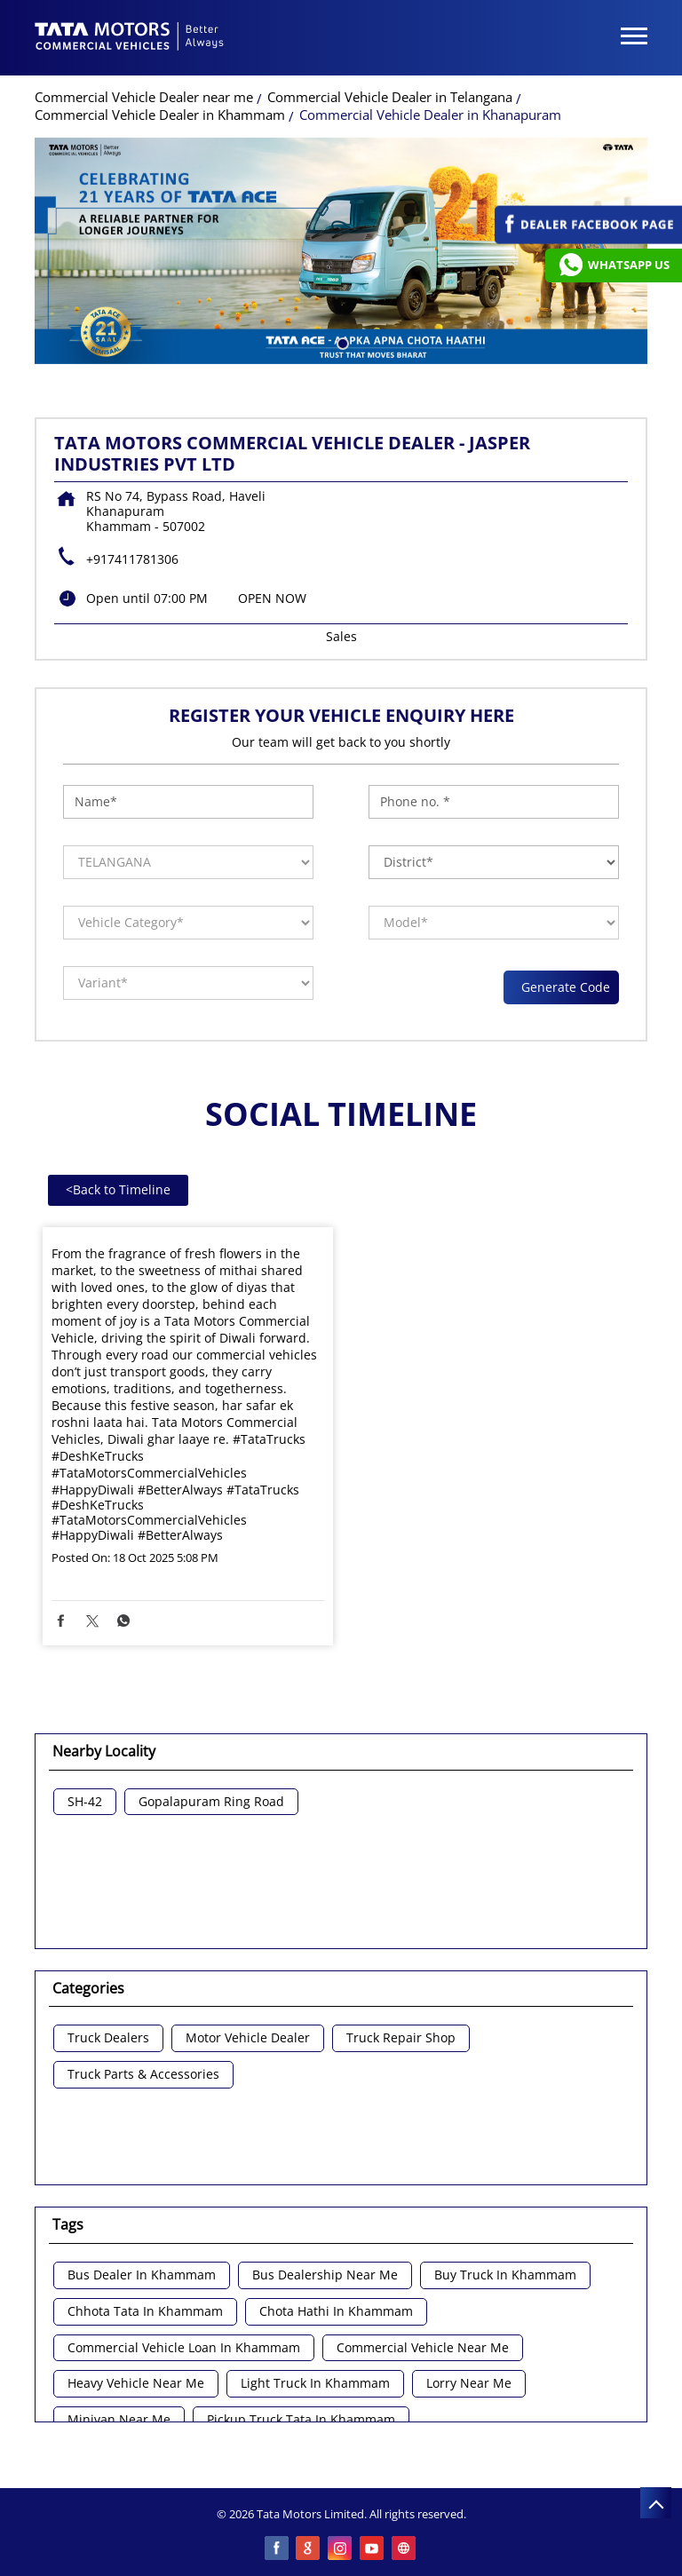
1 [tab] (341, 341)
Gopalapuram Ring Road (211, 1802)
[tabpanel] (341, 251)
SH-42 (84, 1802)
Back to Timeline (118, 1189)
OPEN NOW (272, 598)
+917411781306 (132, 559)
